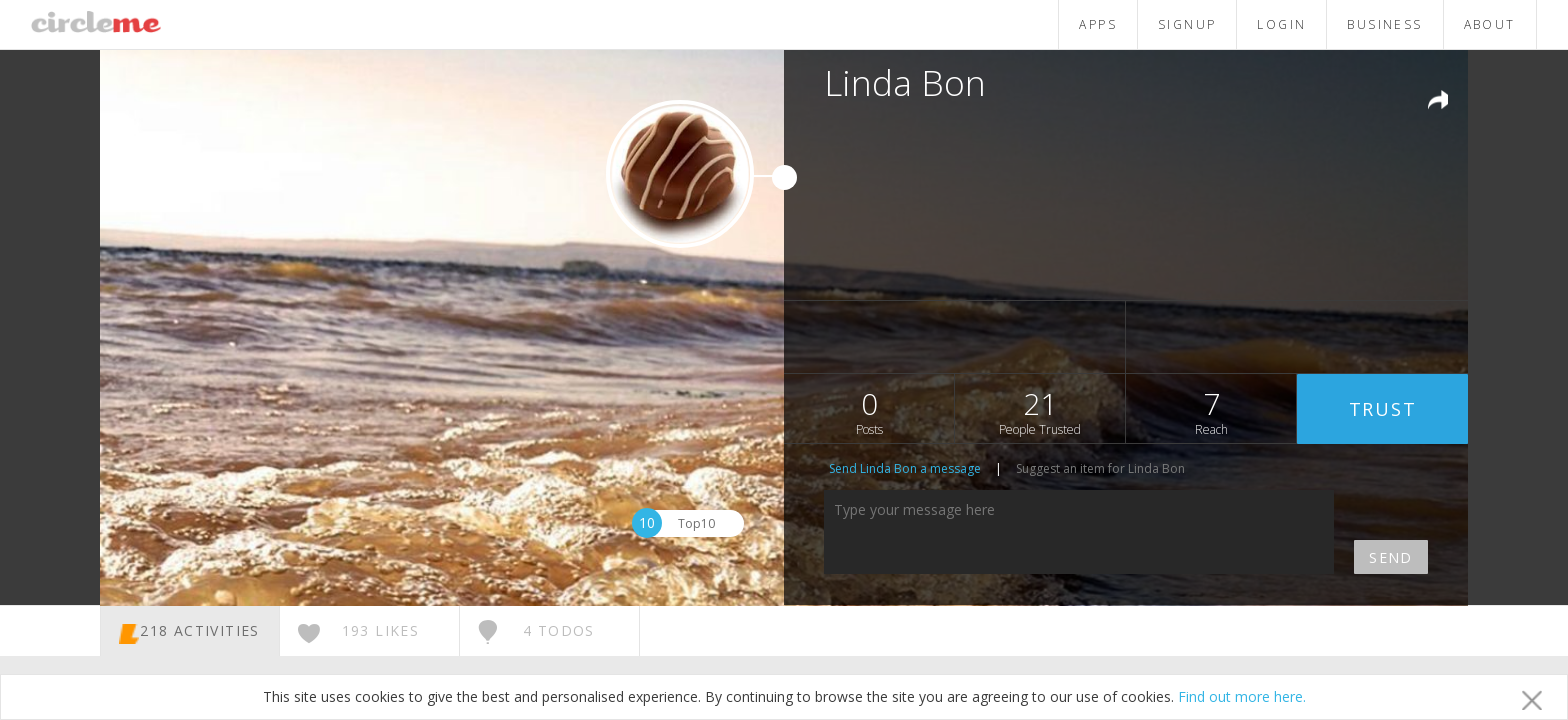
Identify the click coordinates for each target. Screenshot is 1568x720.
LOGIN (1281, 24)
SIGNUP (1187, 24)
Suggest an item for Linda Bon (1100, 468)
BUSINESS (1384, 24)
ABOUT (1490, 24)
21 (1040, 410)
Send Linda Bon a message (905, 468)
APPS (1098, 24)
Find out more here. (1242, 696)
